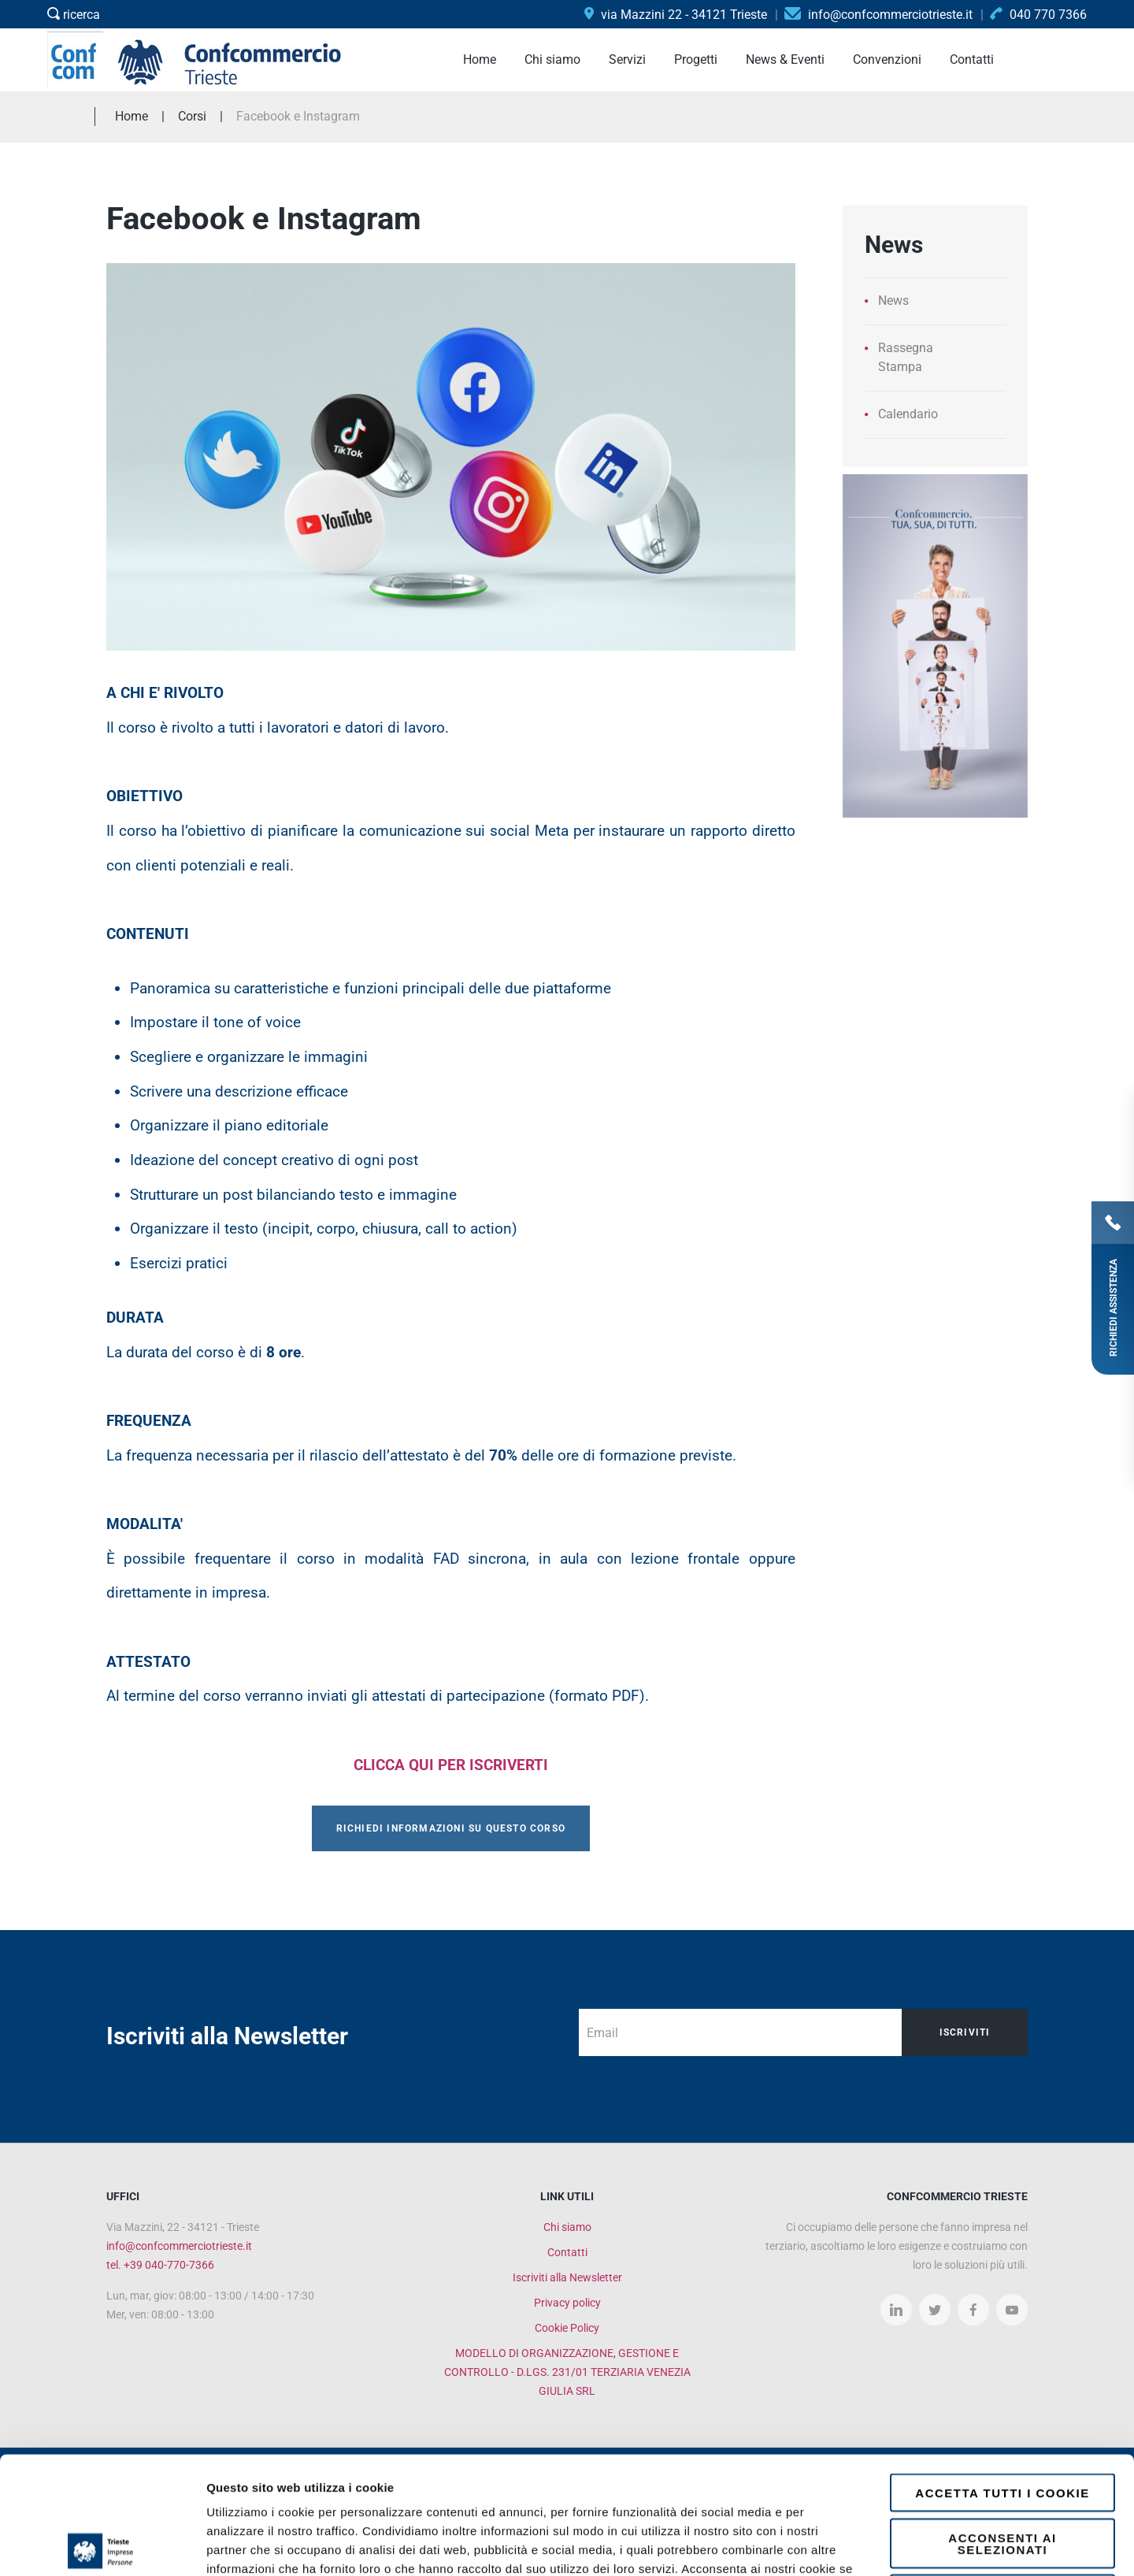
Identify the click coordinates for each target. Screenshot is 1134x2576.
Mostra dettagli (836, 2545)
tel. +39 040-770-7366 (160, 2265)
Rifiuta (1003, 2476)
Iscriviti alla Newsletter (567, 2277)
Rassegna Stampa (905, 357)
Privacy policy (567, 2302)
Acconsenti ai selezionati (1002, 2426)
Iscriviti (965, 2032)
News (893, 300)
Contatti (567, 2252)
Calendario (908, 413)
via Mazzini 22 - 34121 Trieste (675, 14)
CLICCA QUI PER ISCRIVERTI (451, 1765)
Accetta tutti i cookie (1002, 2375)
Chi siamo (567, 2227)
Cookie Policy (567, 2328)
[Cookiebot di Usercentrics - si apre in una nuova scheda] (102, 2545)
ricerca (73, 14)
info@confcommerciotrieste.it (179, 2246)
